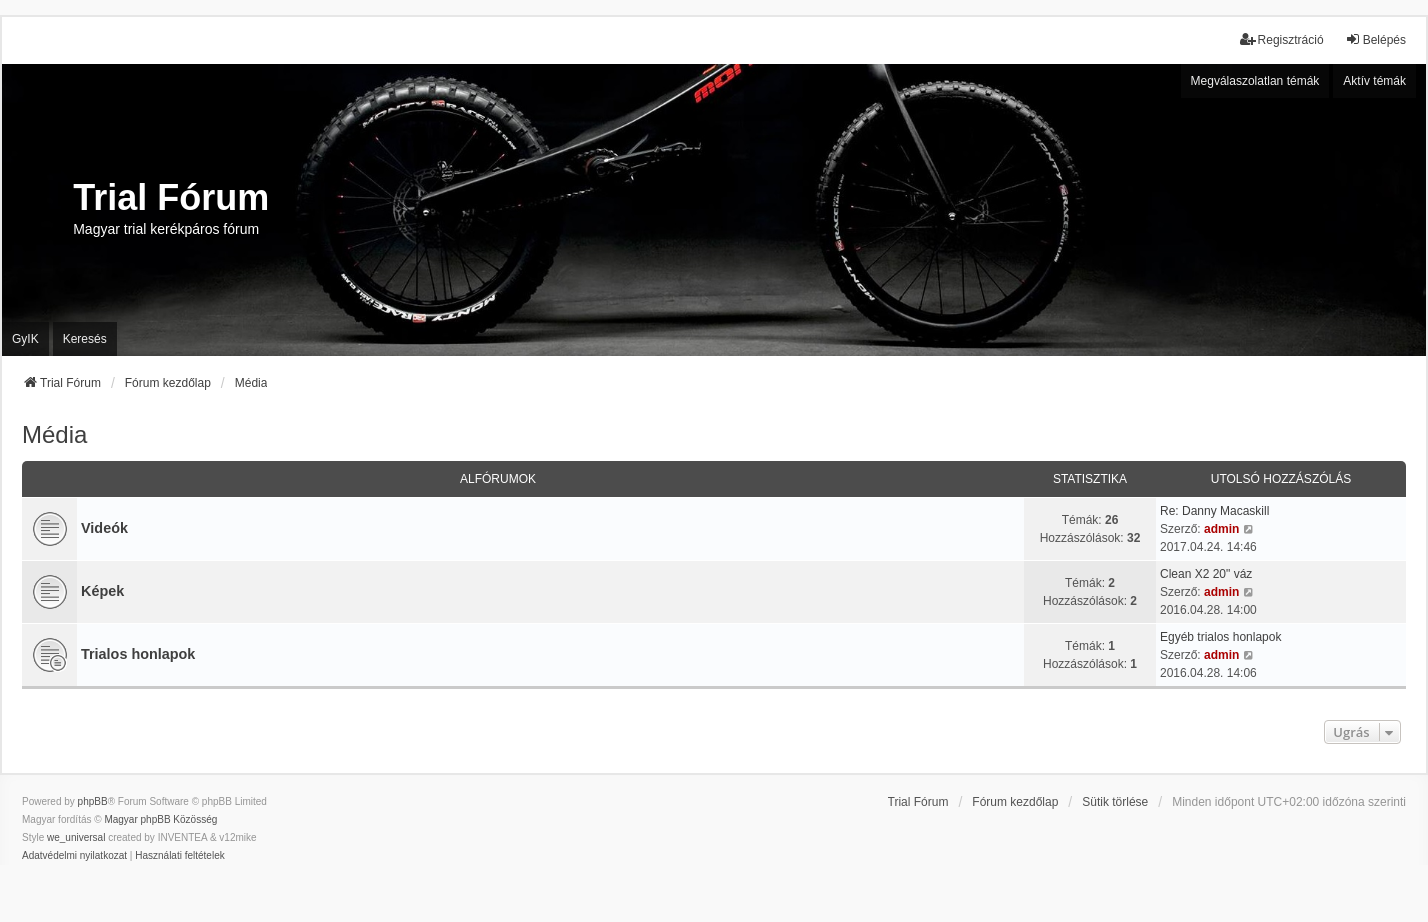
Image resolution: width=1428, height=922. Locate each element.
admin (1221, 529)
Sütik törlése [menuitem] (1115, 802)
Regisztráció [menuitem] (1282, 39)
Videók (104, 528)
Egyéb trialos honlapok (1220, 637)
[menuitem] (74, 856)
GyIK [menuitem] (25, 339)
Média (54, 434)
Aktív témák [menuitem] (1374, 81)
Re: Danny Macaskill (1214, 511)
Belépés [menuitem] (1375, 39)
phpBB (93, 801)
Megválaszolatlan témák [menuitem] (1255, 81)
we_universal (76, 837)
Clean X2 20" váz (1206, 574)
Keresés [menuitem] (85, 339)
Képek (102, 591)
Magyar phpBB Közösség (160, 819)
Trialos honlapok (138, 654)
